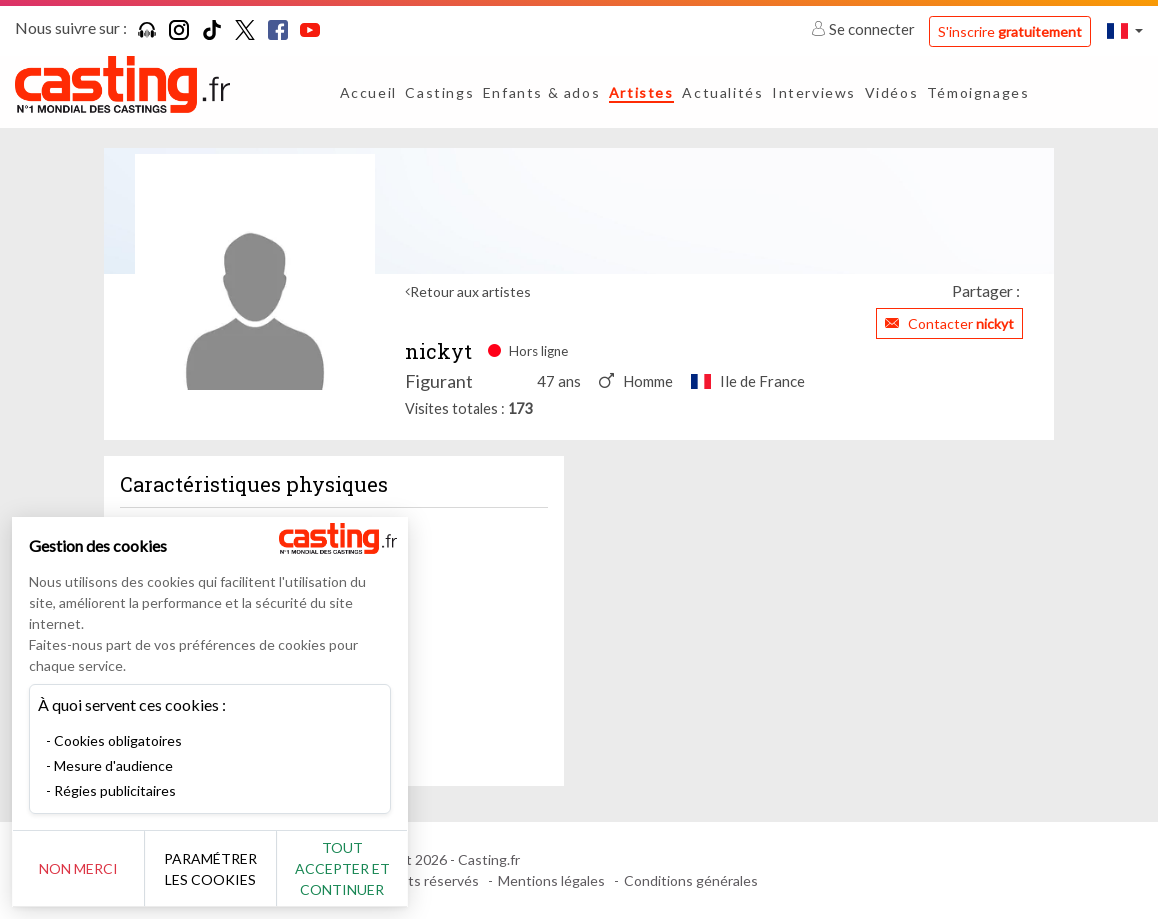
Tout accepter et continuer (361, 868)
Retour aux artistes (470, 291)
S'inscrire (1010, 31)
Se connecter (864, 29)
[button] (1125, 30)
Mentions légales (551, 880)
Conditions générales (691, 880)
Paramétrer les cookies (222, 869)
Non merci (82, 868)
